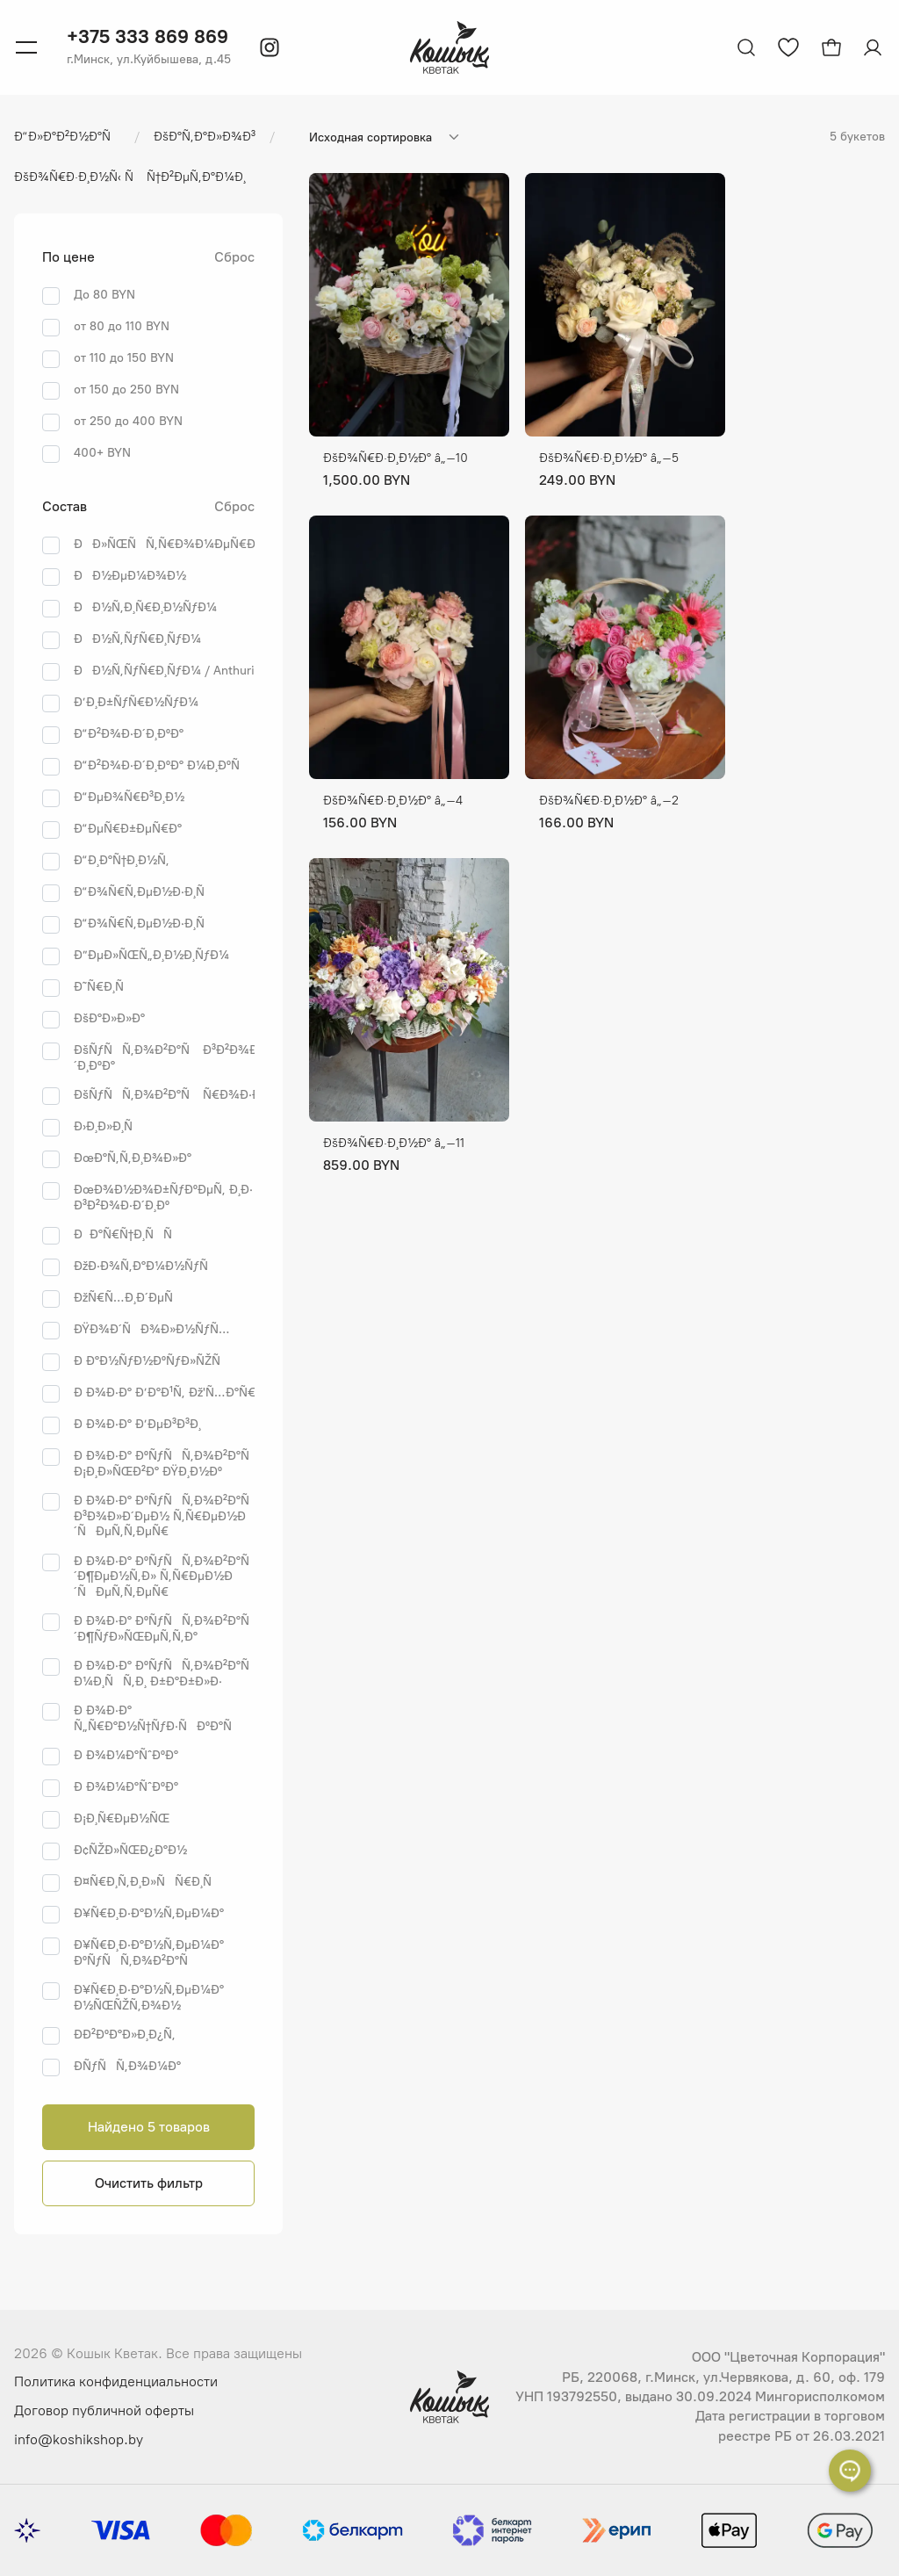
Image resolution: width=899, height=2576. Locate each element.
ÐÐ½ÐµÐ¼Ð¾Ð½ (130, 575)
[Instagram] (269, 46)
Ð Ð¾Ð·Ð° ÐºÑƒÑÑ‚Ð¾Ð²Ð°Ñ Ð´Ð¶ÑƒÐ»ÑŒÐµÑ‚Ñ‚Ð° (172, 1628)
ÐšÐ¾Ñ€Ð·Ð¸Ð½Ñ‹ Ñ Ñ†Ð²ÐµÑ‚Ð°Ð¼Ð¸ (130, 177)
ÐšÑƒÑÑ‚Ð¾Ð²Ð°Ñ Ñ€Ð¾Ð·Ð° (169, 1094)
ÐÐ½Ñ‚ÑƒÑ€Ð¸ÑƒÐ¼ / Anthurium (173, 670)
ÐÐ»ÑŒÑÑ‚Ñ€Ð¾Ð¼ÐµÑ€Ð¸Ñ (175, 544)
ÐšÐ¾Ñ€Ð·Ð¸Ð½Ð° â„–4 (393, 800)
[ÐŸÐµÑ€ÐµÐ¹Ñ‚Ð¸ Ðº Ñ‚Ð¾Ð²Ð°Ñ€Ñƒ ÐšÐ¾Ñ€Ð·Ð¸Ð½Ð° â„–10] (359, 305)
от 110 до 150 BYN (124, 357)
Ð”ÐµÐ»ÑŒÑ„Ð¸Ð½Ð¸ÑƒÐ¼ (151, 955)
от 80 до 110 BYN (121, 326)
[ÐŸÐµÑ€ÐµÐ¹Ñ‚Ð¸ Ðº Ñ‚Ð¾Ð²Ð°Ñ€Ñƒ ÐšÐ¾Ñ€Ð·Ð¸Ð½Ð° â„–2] (625, 647)
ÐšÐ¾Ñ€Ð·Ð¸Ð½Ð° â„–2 (609, 800)
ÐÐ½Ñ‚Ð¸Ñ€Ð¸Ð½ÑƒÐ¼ (145, 607)
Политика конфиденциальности (116, 2381)
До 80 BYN (104, 294)
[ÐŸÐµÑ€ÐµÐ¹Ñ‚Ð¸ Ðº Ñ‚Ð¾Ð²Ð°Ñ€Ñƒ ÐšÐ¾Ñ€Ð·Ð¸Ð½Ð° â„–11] (409, 990)
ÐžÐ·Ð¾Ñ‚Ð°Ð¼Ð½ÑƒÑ (146, 1266)
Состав (64, 507)
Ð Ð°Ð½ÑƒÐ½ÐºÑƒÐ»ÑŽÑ (152, 1360)
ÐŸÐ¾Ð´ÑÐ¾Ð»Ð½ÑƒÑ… (152, 1329)
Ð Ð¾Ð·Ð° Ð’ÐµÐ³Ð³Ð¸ (137, 1424)
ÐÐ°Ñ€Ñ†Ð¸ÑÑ (128, 1234)
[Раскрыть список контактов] (850, 2471)
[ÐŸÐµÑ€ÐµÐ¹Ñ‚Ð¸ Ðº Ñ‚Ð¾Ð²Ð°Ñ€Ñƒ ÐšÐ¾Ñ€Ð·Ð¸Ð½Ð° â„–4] (359, 647)
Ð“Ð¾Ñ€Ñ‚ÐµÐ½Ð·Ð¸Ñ (144, 891)
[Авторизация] (874, 46)
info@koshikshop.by (78, 2439)
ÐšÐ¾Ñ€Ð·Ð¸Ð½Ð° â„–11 (393, 1143)
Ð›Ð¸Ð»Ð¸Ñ (108, 1126)
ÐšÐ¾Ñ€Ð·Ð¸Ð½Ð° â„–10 (395, 458)
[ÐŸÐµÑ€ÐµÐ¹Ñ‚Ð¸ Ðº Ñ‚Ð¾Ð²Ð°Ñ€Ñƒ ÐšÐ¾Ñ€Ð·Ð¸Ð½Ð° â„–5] (575, 305)
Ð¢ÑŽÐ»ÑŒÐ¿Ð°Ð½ (130, 1850)
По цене (68, 257)
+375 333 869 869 (147, 36)
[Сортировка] (386, 137)
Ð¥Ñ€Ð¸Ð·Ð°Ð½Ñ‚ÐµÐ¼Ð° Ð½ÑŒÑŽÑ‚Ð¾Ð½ (149, 1997)
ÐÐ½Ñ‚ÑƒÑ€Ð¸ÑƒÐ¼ (137, 638)
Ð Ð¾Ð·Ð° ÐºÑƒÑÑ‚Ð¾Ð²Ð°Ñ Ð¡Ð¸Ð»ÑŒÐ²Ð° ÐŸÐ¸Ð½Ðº (166, 1463)
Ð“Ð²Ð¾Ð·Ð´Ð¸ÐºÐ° (128, 733)
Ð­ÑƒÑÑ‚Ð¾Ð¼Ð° (127, 2066)
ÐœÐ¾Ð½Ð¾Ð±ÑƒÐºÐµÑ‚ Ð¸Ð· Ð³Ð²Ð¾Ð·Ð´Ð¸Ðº (163, 1197)
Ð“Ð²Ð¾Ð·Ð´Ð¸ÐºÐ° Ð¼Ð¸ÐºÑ (161, 765)
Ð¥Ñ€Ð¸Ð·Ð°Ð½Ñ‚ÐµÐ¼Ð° (149, 1913)
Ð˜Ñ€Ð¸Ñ (103, 986)
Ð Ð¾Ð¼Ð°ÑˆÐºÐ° (126, 1755)
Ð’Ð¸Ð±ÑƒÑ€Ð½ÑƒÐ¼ (136, 702)
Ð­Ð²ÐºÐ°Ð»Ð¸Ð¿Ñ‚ (125, 2034)
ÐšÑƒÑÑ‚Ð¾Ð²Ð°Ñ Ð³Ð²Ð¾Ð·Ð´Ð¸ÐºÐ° (172, 1058)
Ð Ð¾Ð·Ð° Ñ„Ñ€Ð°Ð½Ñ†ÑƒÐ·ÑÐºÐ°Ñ (157, 1718)
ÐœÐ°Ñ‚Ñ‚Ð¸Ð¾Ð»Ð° (132, 1158)
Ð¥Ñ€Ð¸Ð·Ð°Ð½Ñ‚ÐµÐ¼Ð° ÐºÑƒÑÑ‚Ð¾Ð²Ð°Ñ (149, 1952)
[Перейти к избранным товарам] (788, 46)
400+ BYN (102, 452)
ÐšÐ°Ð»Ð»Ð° (109, 1018)
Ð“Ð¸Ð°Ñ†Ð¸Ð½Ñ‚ (121, 860)
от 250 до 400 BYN (128, 421)
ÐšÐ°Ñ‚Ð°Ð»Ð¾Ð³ (204, 136)
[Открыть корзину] (831, 46)
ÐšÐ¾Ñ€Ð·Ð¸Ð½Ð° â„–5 (609, 458)
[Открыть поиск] (746, 46)
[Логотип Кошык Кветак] (449, 46)
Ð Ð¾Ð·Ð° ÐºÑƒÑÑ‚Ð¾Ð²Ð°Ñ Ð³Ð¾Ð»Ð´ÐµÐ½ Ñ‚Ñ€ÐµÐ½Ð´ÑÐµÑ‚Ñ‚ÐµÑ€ (166, 1516)
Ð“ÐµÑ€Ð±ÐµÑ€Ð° (128, 828)
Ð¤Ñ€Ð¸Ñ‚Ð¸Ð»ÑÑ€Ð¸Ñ (147, 1881)
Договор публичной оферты (104, 2410)
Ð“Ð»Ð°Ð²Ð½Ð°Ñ (67, 136)
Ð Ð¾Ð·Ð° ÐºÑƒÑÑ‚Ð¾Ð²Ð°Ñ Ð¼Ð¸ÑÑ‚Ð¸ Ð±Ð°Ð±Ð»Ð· (166, 1673)
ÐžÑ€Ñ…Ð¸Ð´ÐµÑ (128, 1297)
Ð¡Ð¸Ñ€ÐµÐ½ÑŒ (121, 1818)
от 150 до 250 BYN (126, 389)
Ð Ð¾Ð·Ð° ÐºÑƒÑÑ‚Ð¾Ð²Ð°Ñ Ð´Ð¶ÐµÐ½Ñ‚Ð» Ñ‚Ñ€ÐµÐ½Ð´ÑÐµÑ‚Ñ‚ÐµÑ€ (172, 1576)
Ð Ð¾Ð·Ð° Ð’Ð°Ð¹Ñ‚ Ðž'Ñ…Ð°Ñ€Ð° (171, 1392)
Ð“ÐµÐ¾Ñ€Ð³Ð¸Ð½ (129, 797)
